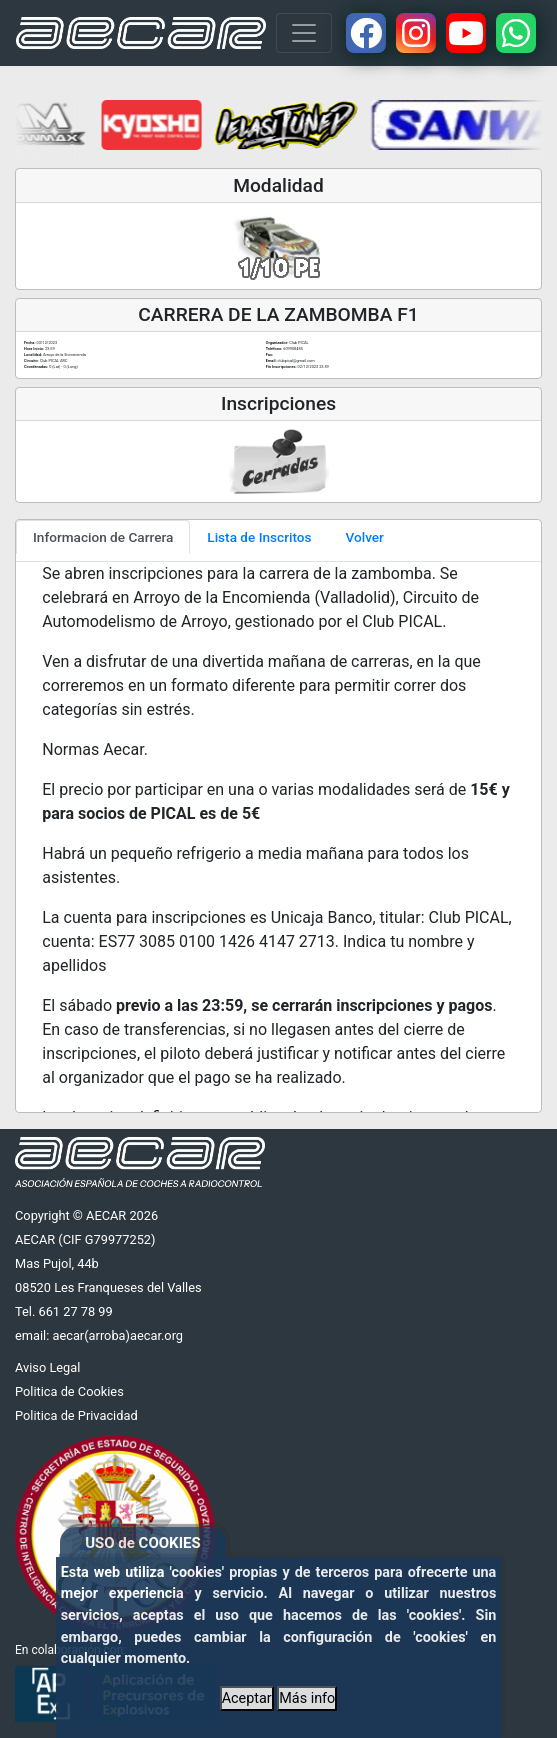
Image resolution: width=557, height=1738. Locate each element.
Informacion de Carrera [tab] (103, 537)
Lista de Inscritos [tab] (259, 537)
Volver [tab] (365, 537)
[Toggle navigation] (304, 33)
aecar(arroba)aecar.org (117, 1335)
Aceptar (247, 1698)
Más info (307, 1698)
